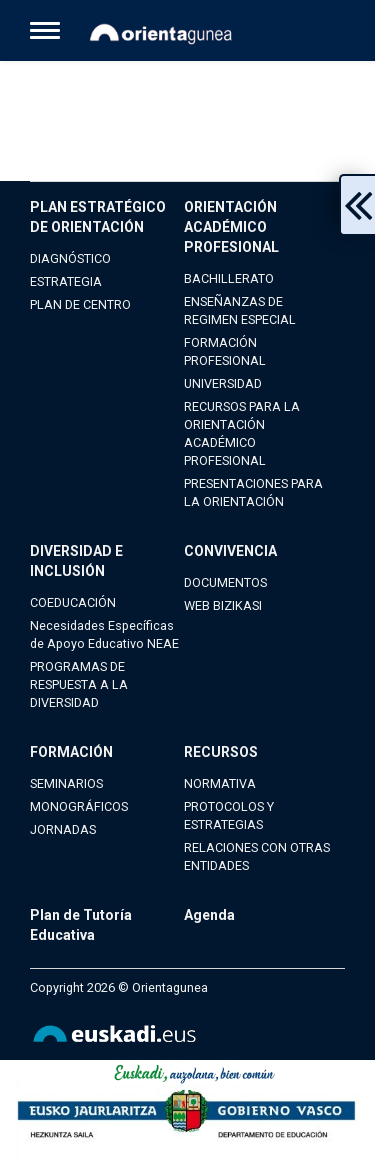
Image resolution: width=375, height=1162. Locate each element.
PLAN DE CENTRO (80, 304)
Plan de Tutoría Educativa (81, 925)
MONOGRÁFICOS (79, 806)
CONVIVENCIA (230, 551)
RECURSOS (221, 752)
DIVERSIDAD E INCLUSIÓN (76, 561)
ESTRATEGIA (66, 281)
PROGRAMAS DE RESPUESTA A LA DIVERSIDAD (79, 684)
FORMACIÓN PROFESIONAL (225, 351)
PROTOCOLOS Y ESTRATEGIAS (229, 815)
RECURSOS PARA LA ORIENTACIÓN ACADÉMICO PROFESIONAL (242, 433)
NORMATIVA (220, 783)
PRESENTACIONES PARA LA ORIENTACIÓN (253, 492)
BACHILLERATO (229, 278)
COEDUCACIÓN (73, 602)
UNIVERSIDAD (223, 383)
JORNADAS (63, 829)
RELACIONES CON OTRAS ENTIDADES (257, 856)
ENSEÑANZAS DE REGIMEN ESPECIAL (240, 310)
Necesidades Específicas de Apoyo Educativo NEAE (104, 634)
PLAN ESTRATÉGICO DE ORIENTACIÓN (98, 217)
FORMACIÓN (71, 752)
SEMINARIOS (66, 783)
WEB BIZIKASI (223, 605)
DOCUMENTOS (225, 582)
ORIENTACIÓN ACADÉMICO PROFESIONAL (231, 227)
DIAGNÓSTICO (70, 258)
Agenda (209, 915)
